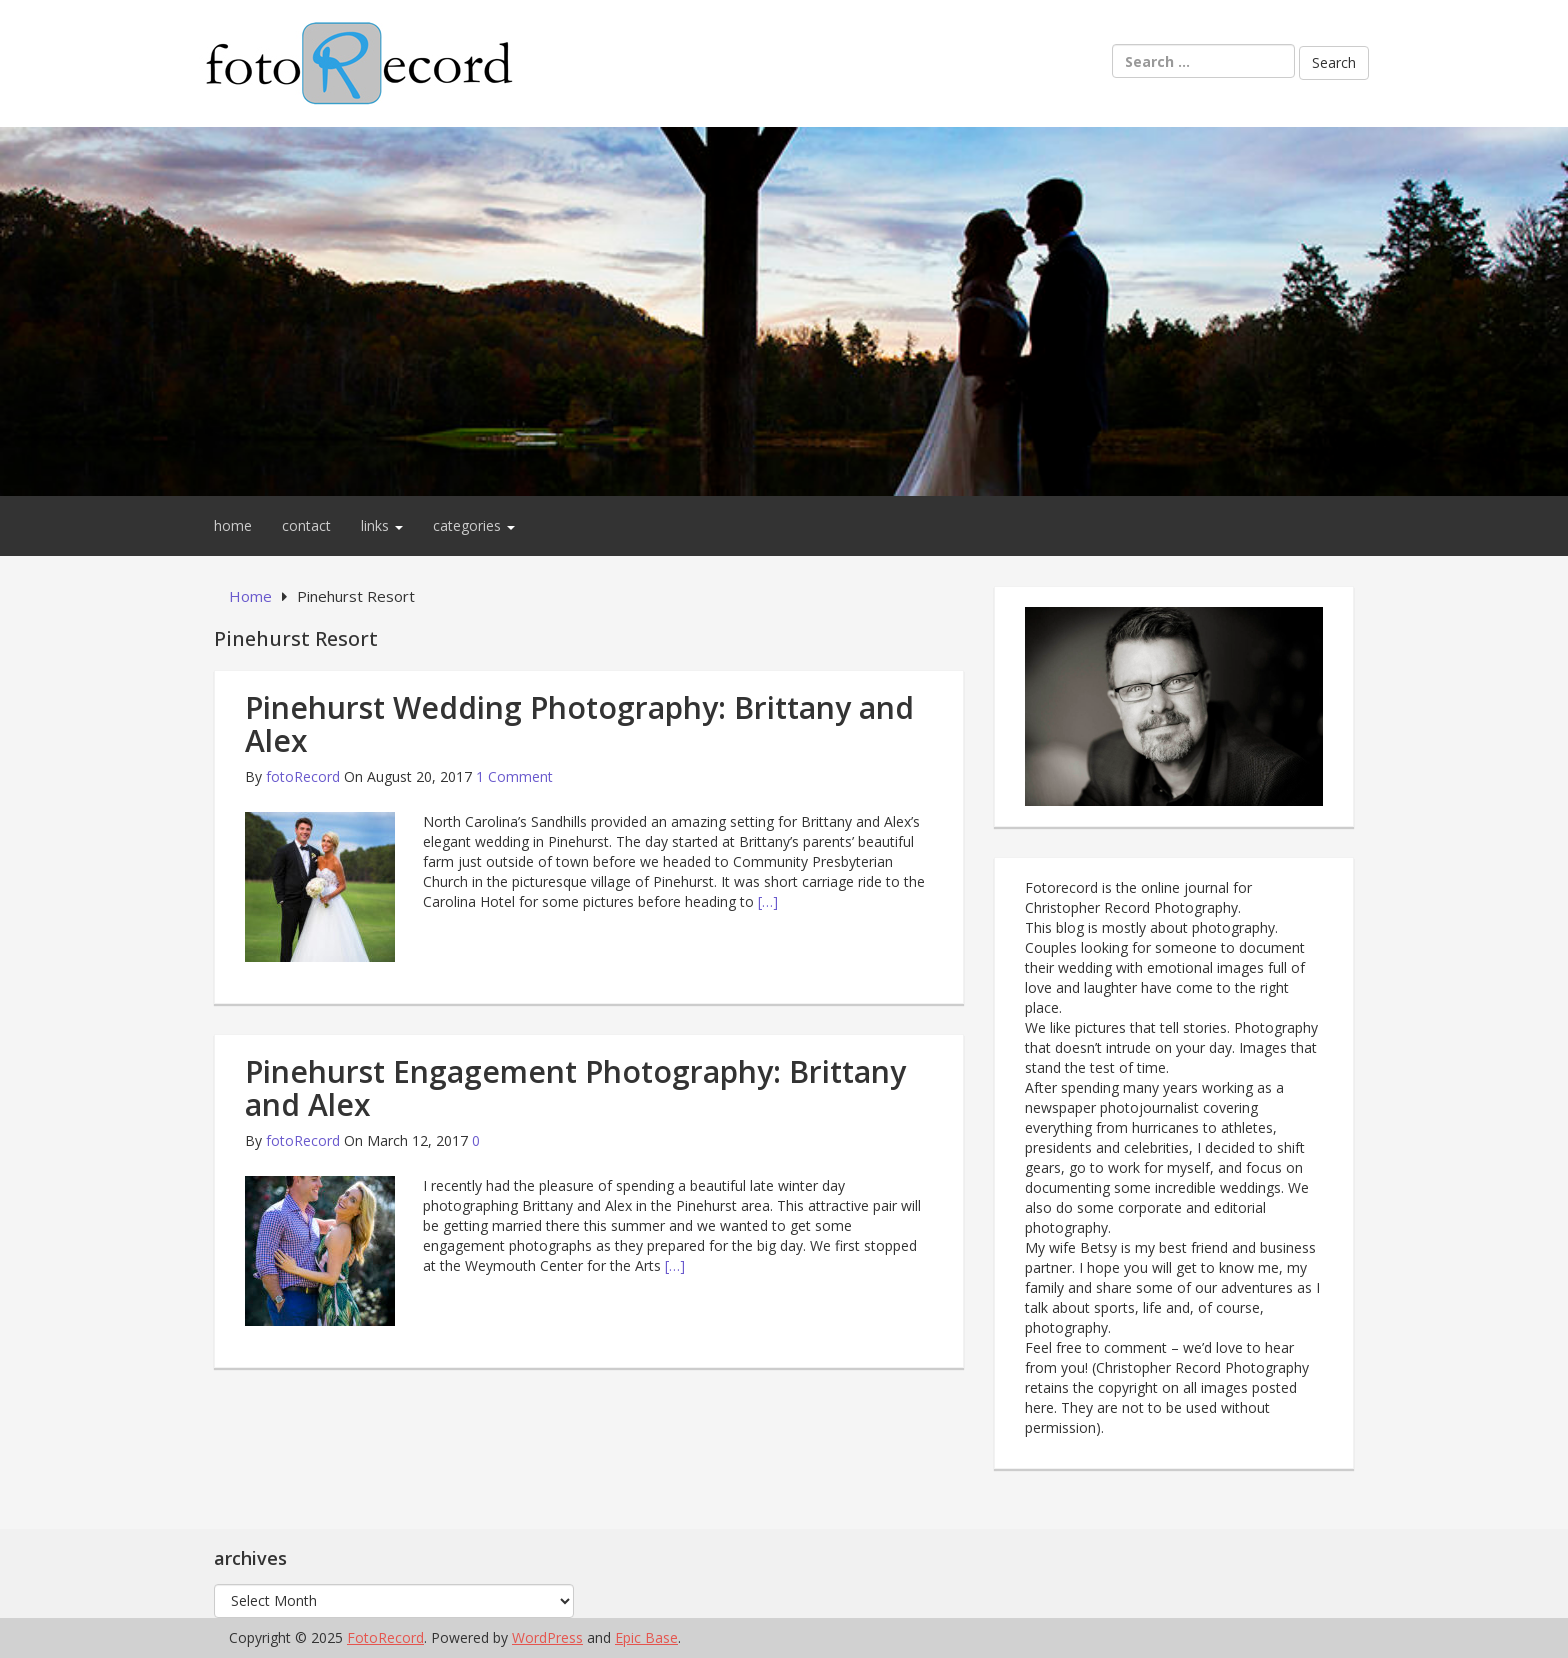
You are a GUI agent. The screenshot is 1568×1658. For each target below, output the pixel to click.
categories (474, 525)
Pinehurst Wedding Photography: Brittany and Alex (579, 724)
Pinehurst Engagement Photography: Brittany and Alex (575, 1088)
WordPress (547, 1637)
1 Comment (514, 776)
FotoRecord (385, 1637)
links (382, 525)
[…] (768, 901)
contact (306, 525)
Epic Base (646, 1637)
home (233, 525)
